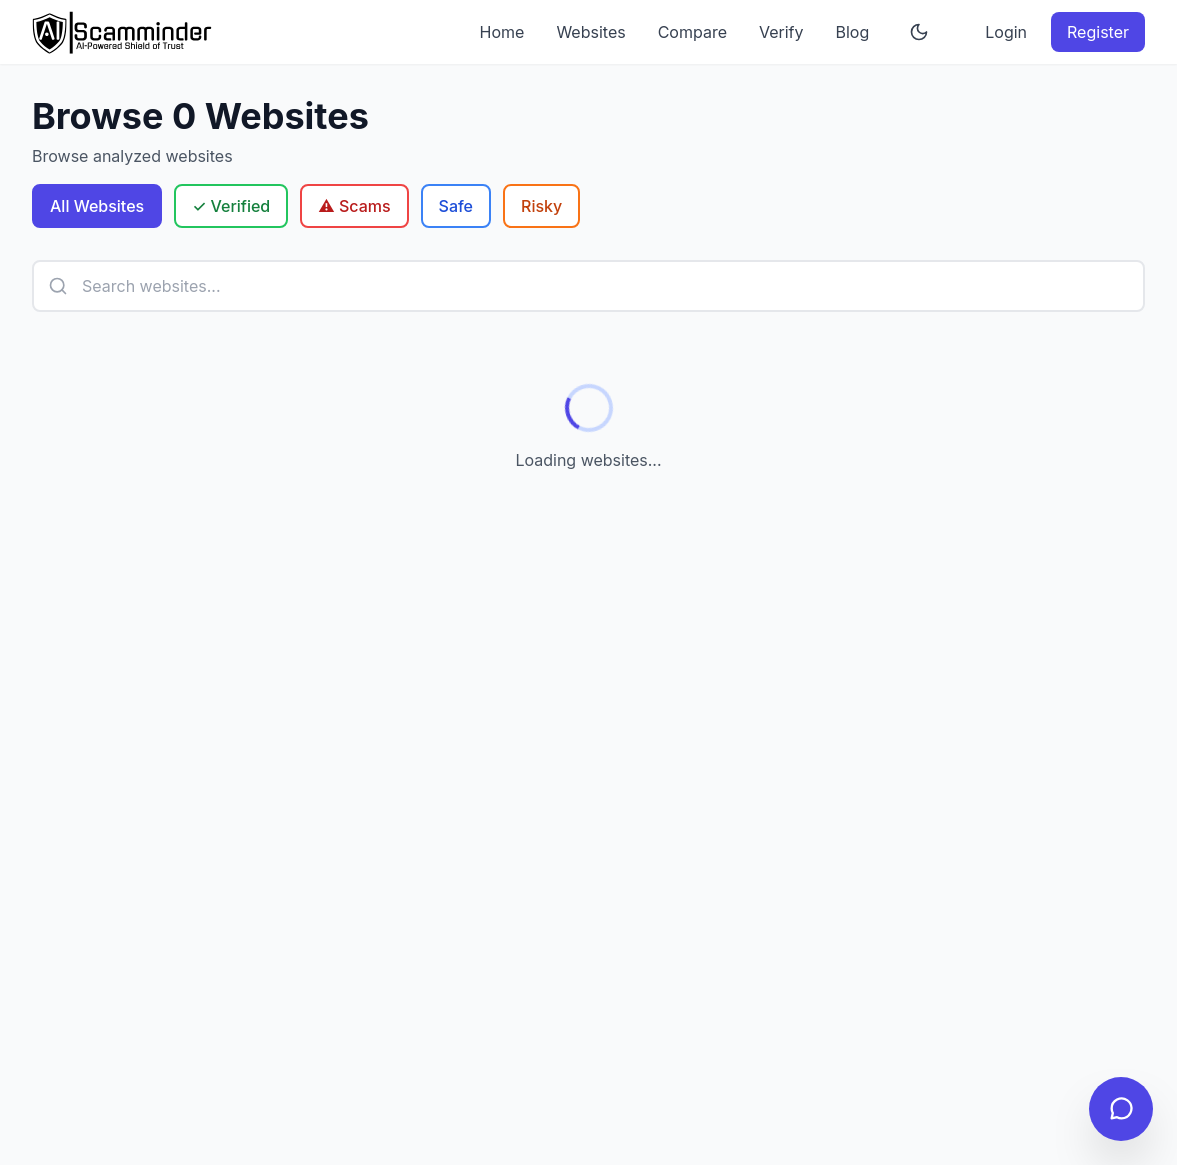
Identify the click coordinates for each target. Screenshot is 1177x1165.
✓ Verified (231, 206)
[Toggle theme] (919, 32)
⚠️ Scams (354, 206)
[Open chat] (1121, 1109)
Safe (456, 206)
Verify (781, 32)
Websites (590, 32)
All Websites (97, 206)
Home (502, 32)
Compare (692, 32)
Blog (853, 32)
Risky (541, 206)
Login (1006, 32)
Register (1098, 32)
